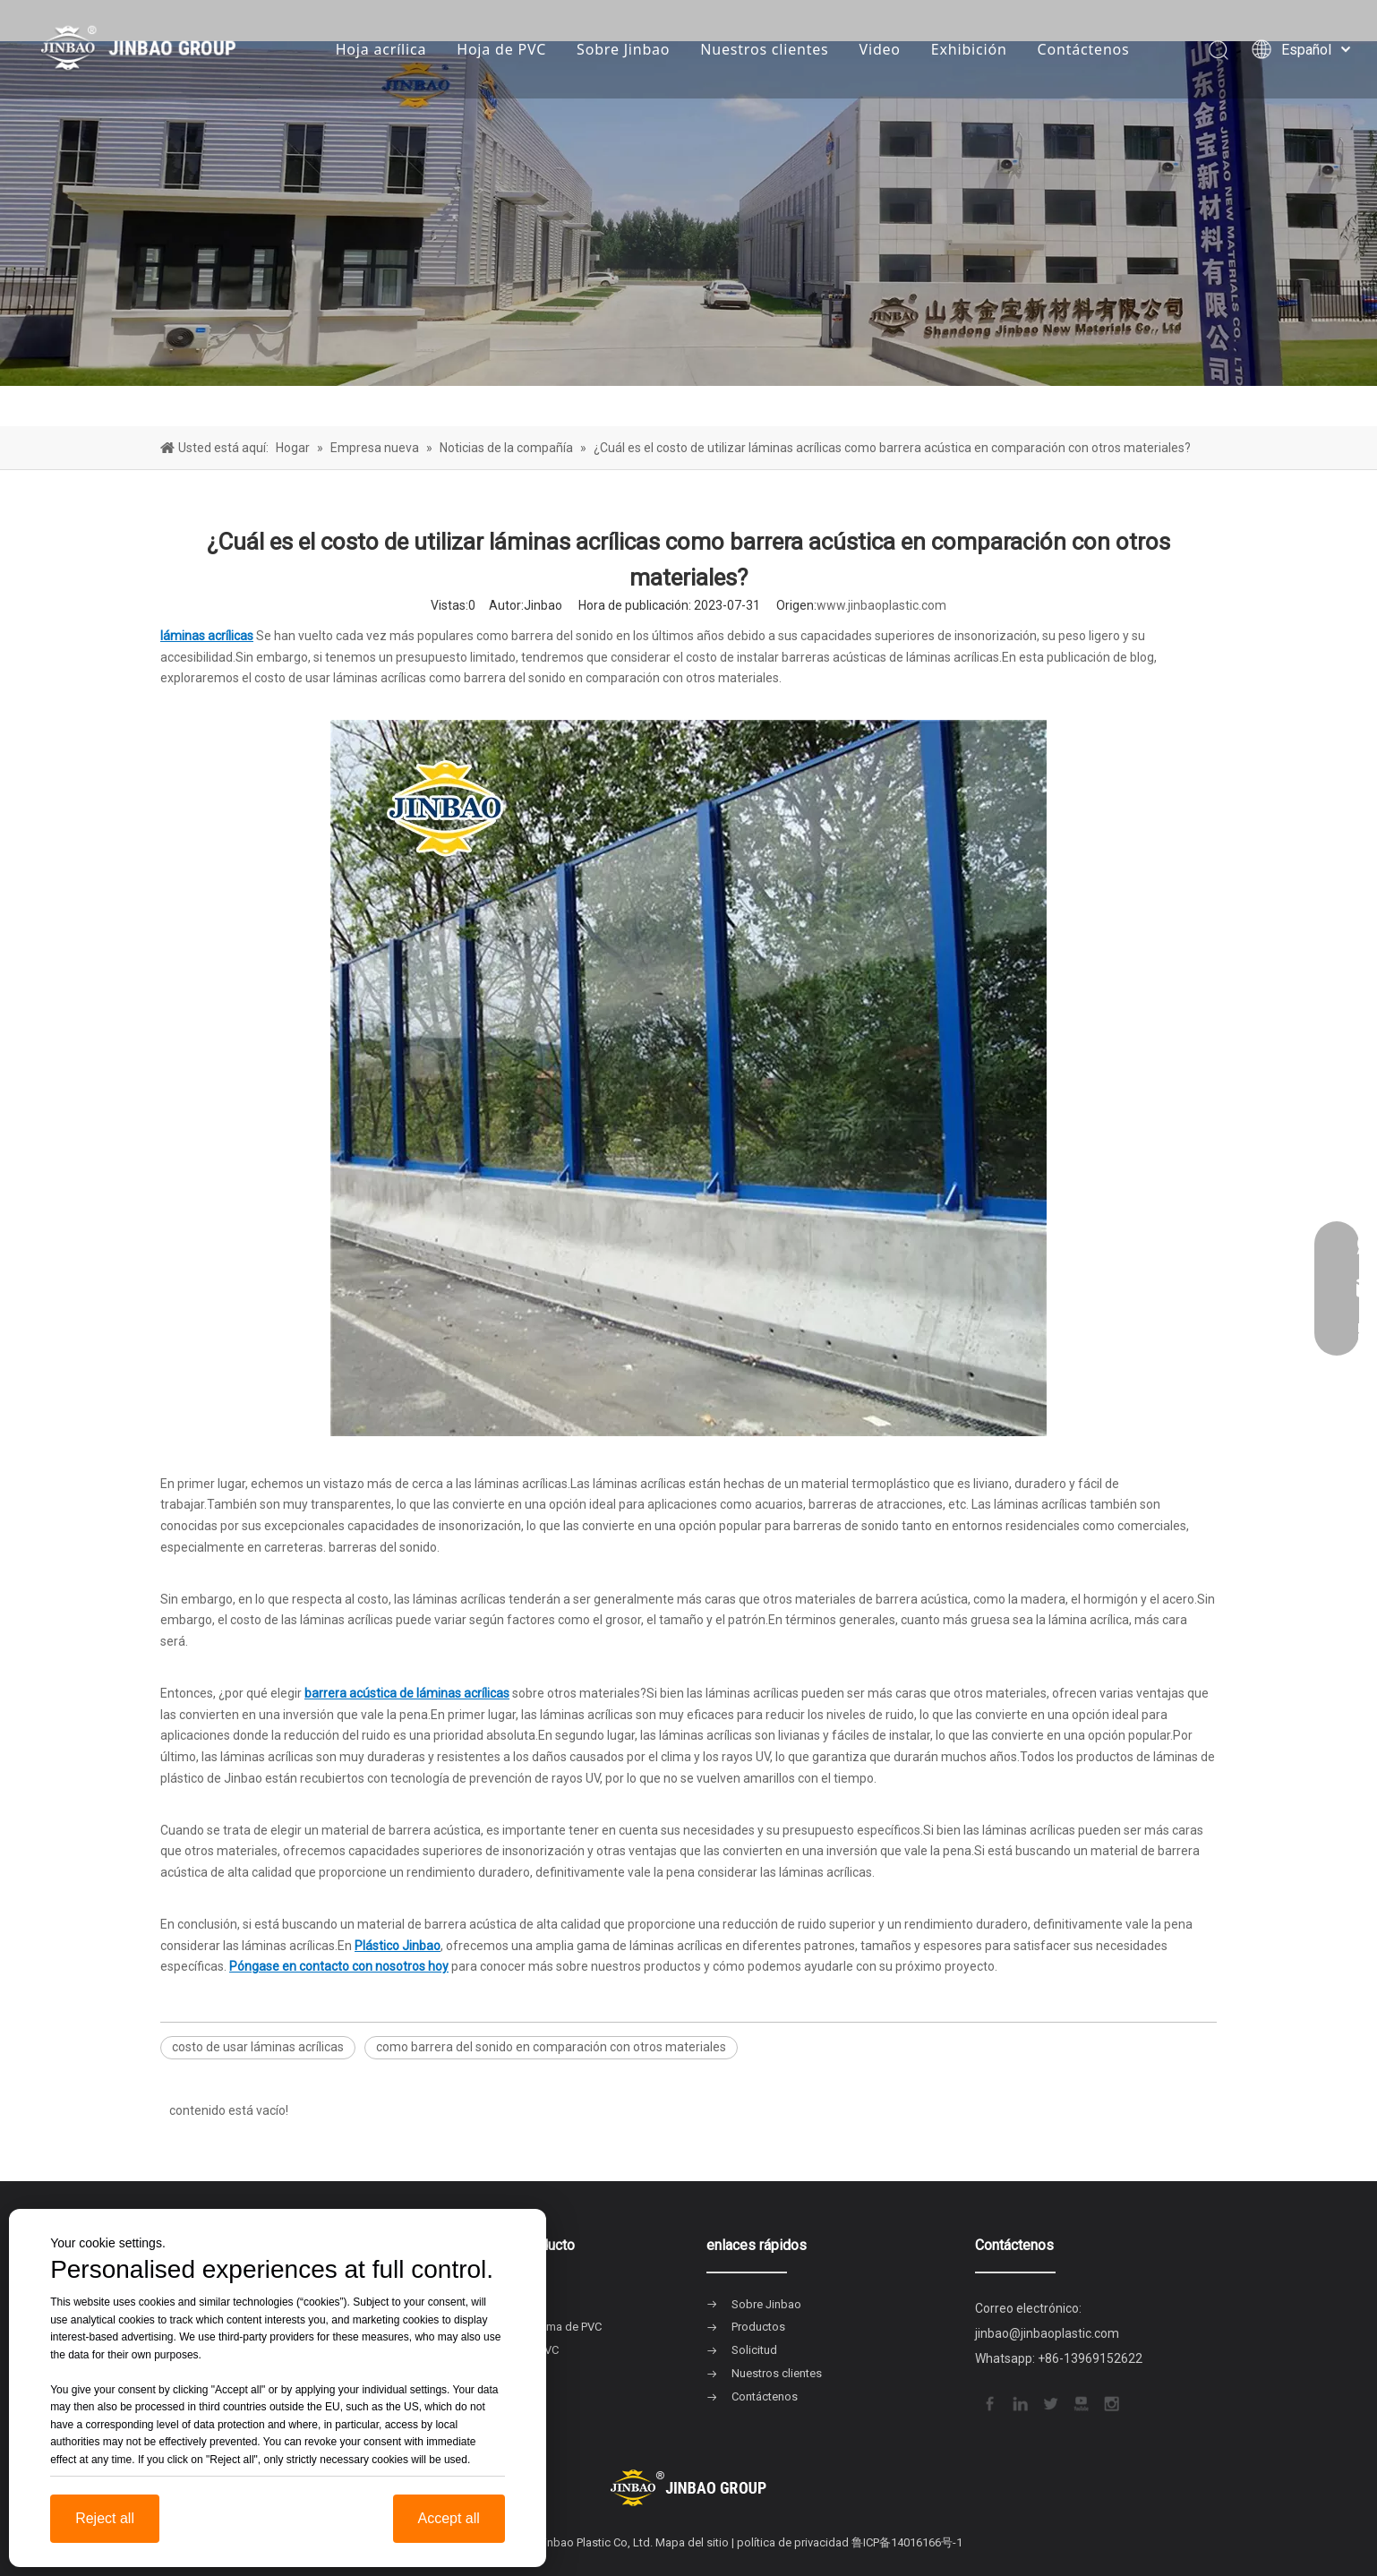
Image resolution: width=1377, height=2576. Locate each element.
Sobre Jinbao (623, 49)
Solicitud (754, 2350)
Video (880, 49)
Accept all (449, 2518)
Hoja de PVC (501, 49)
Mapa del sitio (692, 2542)
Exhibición (969, 49)
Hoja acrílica (381, 49)
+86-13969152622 (1090, 2358)
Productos (758, 2326)
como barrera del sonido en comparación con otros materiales (551, 2047)
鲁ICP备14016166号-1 (906, 2542)
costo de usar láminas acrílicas (258, 2047)
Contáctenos (1084, 49)
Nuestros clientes (764, 49)
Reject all (104, 2518)
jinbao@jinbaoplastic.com (1047, 2333)
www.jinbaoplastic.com (881, 605)
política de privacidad (793, 2542)
